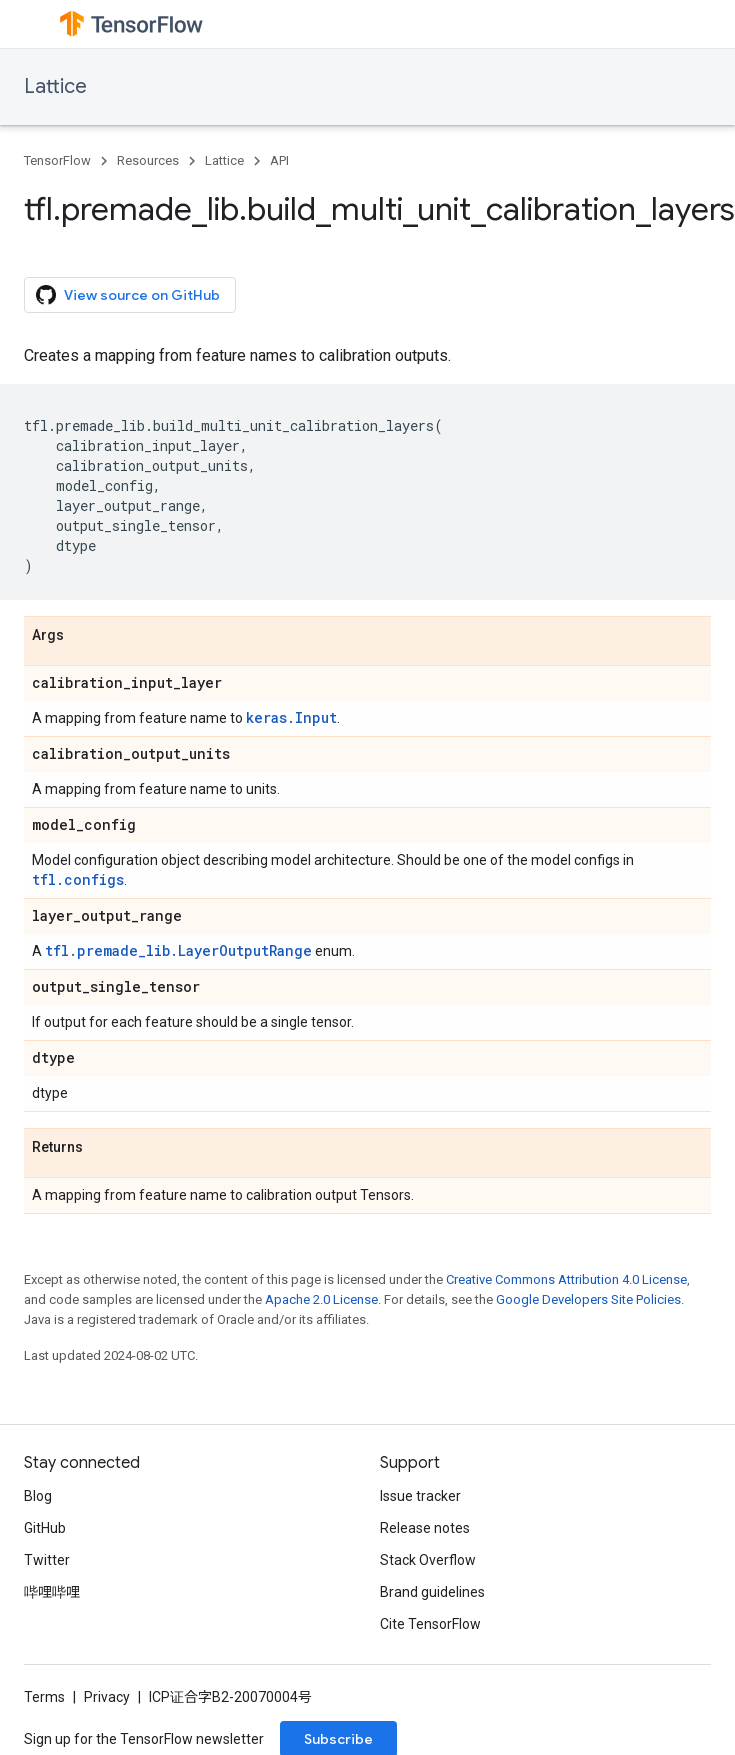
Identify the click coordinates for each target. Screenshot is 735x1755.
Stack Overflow (428, 1560)
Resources (148, 160)
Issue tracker (420, 1496)
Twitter (47, 1560)
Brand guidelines (432, 1592)
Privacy (107, 1697)
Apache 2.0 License (321, 1299)
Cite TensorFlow (430, 1624)
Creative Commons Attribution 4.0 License (566, 1279)
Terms (44, 1697)
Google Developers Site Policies (588, 1299)
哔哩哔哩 (52, 1592)
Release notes (425, 1528)
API (279, 160)
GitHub (45, 1528)
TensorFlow (57, 160)
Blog (38, 1496)
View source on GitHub (128, 295)
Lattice (55, 86)
